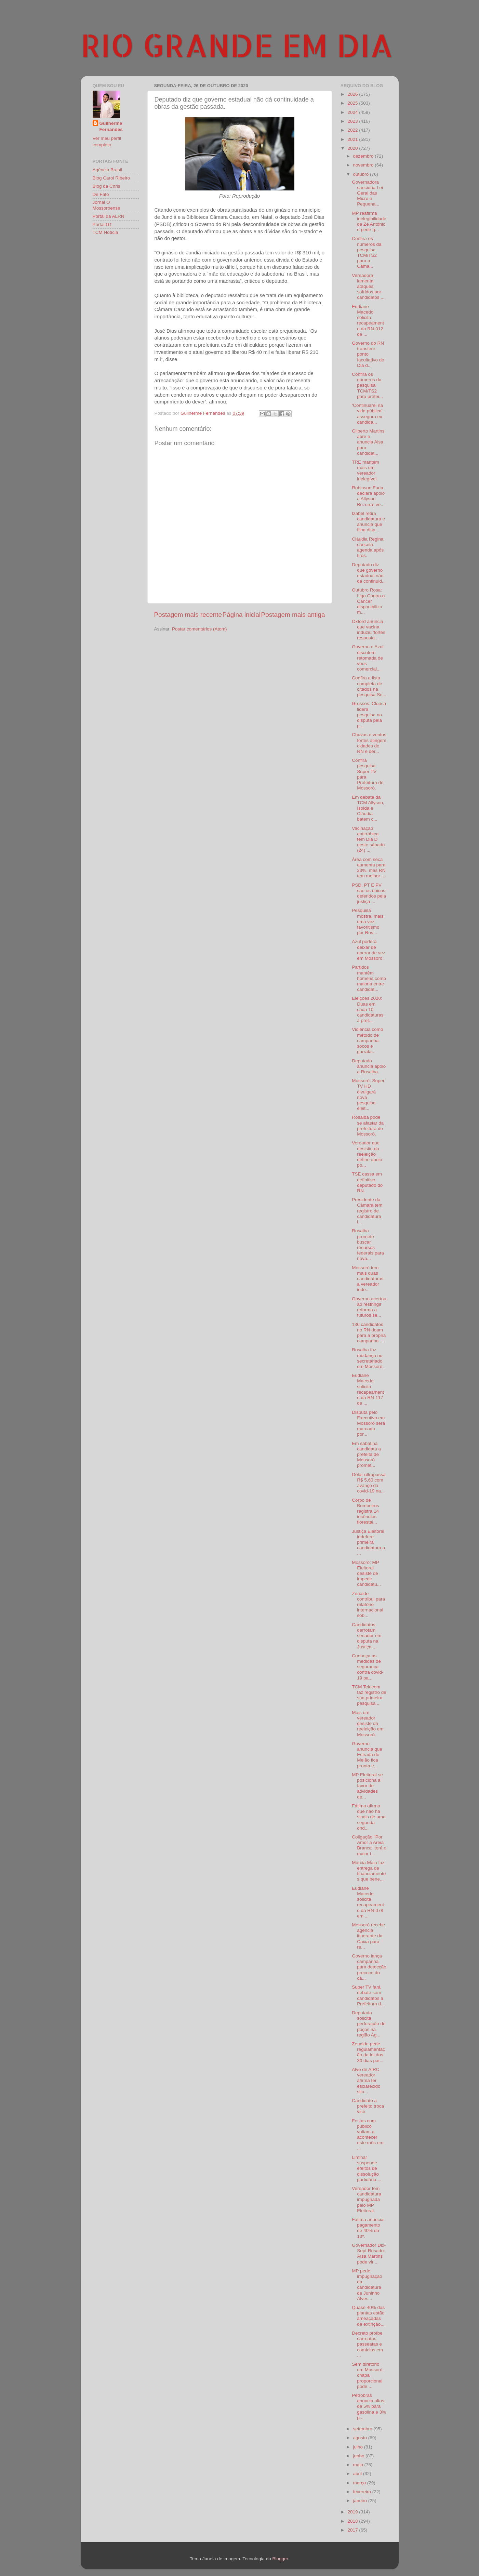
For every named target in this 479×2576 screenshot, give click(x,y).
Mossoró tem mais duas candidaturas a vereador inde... (367, 1278)
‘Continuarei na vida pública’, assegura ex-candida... (368, 414)
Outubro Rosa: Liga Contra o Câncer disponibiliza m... (368, 601)
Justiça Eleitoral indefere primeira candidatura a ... (368, 1542)
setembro (363, 2428)
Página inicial (242, 614)
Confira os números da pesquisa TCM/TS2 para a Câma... (366, 252)
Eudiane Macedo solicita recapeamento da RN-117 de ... (368, 1389)
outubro (361, 174)
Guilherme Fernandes (111, 126)
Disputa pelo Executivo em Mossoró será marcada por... (368, 1423)
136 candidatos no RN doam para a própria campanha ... (369, 1333)
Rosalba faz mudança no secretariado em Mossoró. (368, 1358)
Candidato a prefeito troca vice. (368, 2106)
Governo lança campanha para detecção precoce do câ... (369, 1967)
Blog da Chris (106, 186)
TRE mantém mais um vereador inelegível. (365, 470)
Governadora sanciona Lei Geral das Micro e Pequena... (367, 193)
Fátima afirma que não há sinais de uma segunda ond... (368, 1817)
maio (358, 2464)
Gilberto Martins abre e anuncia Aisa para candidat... (368, 442)
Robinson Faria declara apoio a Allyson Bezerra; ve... (368, 496)
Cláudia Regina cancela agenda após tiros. (368, 547)
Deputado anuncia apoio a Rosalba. (369, 1066)
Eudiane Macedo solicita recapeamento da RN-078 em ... (368, 1902)
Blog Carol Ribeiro (111, 178)
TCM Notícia (105, 232)
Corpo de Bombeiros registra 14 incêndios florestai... (365, 1511)
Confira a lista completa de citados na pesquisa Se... (369, 686)
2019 (353, 2511)
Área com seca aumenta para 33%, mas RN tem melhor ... (368, 868)
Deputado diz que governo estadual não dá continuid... (369, 573)
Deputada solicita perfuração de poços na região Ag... (368, 2023)
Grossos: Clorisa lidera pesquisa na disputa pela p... (369, 714)
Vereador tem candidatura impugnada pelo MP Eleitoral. (366, 2199)
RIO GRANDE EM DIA (237, 45)
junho (359, 2455)
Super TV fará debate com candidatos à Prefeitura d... (368, 1995)
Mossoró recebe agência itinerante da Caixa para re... (368, 1936)
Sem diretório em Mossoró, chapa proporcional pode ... (368, 2375)
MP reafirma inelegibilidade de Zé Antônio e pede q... (369, 222)
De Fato (101, 194)
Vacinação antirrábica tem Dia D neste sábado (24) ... (368, 839)
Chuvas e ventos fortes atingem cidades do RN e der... (369, 743)
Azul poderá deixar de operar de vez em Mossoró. (368, 950)
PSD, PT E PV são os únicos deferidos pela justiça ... (369, 893)
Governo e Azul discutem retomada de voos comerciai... (367, 658)
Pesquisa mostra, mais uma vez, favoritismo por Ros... (367, 921)
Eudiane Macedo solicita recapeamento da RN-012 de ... (368, 320)
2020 (353, 148)
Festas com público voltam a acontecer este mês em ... (367, 2134)
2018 (353, 2521)
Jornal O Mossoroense (106, 205)
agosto (360, 2437)
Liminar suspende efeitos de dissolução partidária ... (366, 2168)
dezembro (364, 156)
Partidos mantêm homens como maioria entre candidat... (369, 978)
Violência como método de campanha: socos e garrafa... (367, 1040)
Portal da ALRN (108, 216)
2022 (353, 130)
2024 (353, 112)
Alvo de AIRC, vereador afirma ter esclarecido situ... (366, 2080)
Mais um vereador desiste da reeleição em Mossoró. (367, 1723)
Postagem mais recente (188, 614)
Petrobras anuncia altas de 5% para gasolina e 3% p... (369, 2406)
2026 (353, 94)
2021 (353, 139)
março (360, 2482)
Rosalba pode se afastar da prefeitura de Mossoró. (368, 1126)
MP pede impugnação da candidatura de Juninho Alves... (367, 2284)
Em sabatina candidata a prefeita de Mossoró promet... (366, 1454)
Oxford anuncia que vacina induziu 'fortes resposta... (368, 630)
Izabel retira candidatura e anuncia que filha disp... (368, 522)
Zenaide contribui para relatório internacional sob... (368, 1604)
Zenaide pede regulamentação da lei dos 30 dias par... (368, 2052)
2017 (353, 2530)
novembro (364, 165)
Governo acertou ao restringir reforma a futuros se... (369, 1307)
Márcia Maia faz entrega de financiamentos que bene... (369, 1871)
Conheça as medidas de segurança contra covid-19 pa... (367, 1667)
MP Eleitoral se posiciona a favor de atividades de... (367, 1786)
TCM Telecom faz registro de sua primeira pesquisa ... (369, 1695)
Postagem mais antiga (293, 614)
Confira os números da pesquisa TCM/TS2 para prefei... (367, 385)
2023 (353, 121)
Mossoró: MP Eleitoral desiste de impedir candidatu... (366, 1573)
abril (358, 2473)
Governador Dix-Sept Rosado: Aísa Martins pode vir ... (369, 2254)
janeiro (360, 2500)
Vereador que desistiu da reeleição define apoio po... (367, 1154)
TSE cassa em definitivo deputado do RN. (367, 1182)
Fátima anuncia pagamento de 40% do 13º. (367, 2228)
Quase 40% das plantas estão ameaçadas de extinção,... (369, 2316)
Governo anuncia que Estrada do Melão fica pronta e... (367, 1754)
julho (358, 2446)
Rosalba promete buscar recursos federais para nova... (368, 1244)
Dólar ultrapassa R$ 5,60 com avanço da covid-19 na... (368, 1483)
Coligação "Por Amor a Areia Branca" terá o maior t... (369, 1845)
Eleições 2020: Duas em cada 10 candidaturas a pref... (367, 1009)
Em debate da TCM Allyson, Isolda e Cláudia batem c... (368, 808)
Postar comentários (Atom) (199, 629)
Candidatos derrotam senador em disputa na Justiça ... (366, 1635)
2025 (353, 103)
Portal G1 (102, 224)
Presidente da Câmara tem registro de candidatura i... (367, 1210)
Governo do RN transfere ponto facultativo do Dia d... (368, 354)
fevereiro (362, 2491)
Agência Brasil (107, 169)
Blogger (280, 2558)
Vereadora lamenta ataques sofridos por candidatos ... (368, 286)
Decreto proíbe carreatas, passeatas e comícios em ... (367, 2344)
